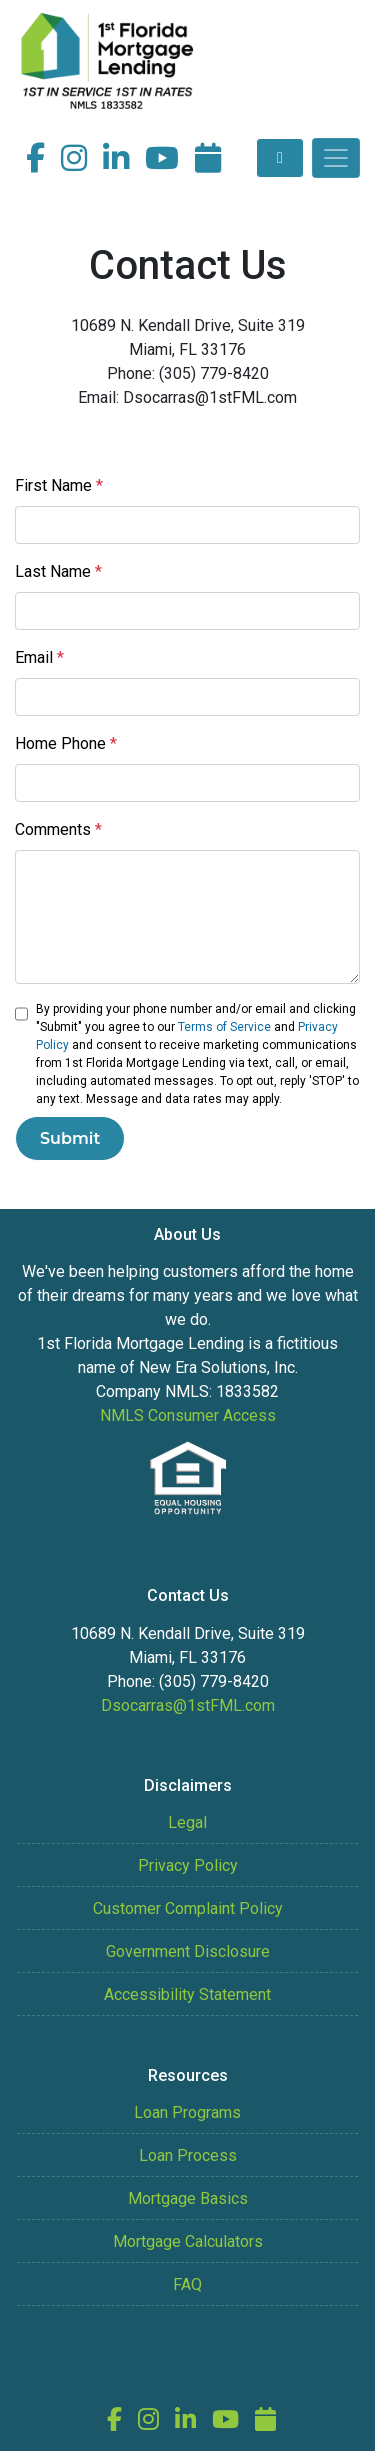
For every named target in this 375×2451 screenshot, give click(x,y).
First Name (59, 485)
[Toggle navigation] (336, 158)
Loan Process (188, 2155)
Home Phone (66, 743)
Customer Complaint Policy (188, 1908)
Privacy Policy (188, 1865)
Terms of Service (224, 1027)
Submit (70, 1138)
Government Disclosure (188, 1951)
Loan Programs (187, 2112)
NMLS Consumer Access (188, 1415)
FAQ (187, 2284)
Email (39, 657)
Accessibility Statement (187, 1994)
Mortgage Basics (188, 2198)
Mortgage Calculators (188, 2241)
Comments (58, 829)
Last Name (58, 571)
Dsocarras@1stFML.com (188, 1705)
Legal (187, 1822)
